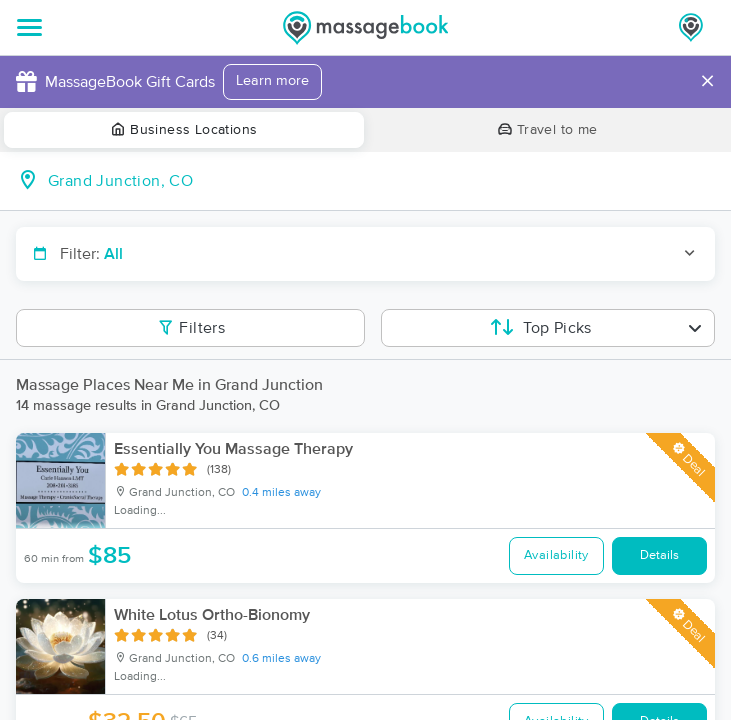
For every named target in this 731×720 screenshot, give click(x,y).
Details (659, 555)
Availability (556, 555)
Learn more (272, 81)
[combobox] (381, 181)
